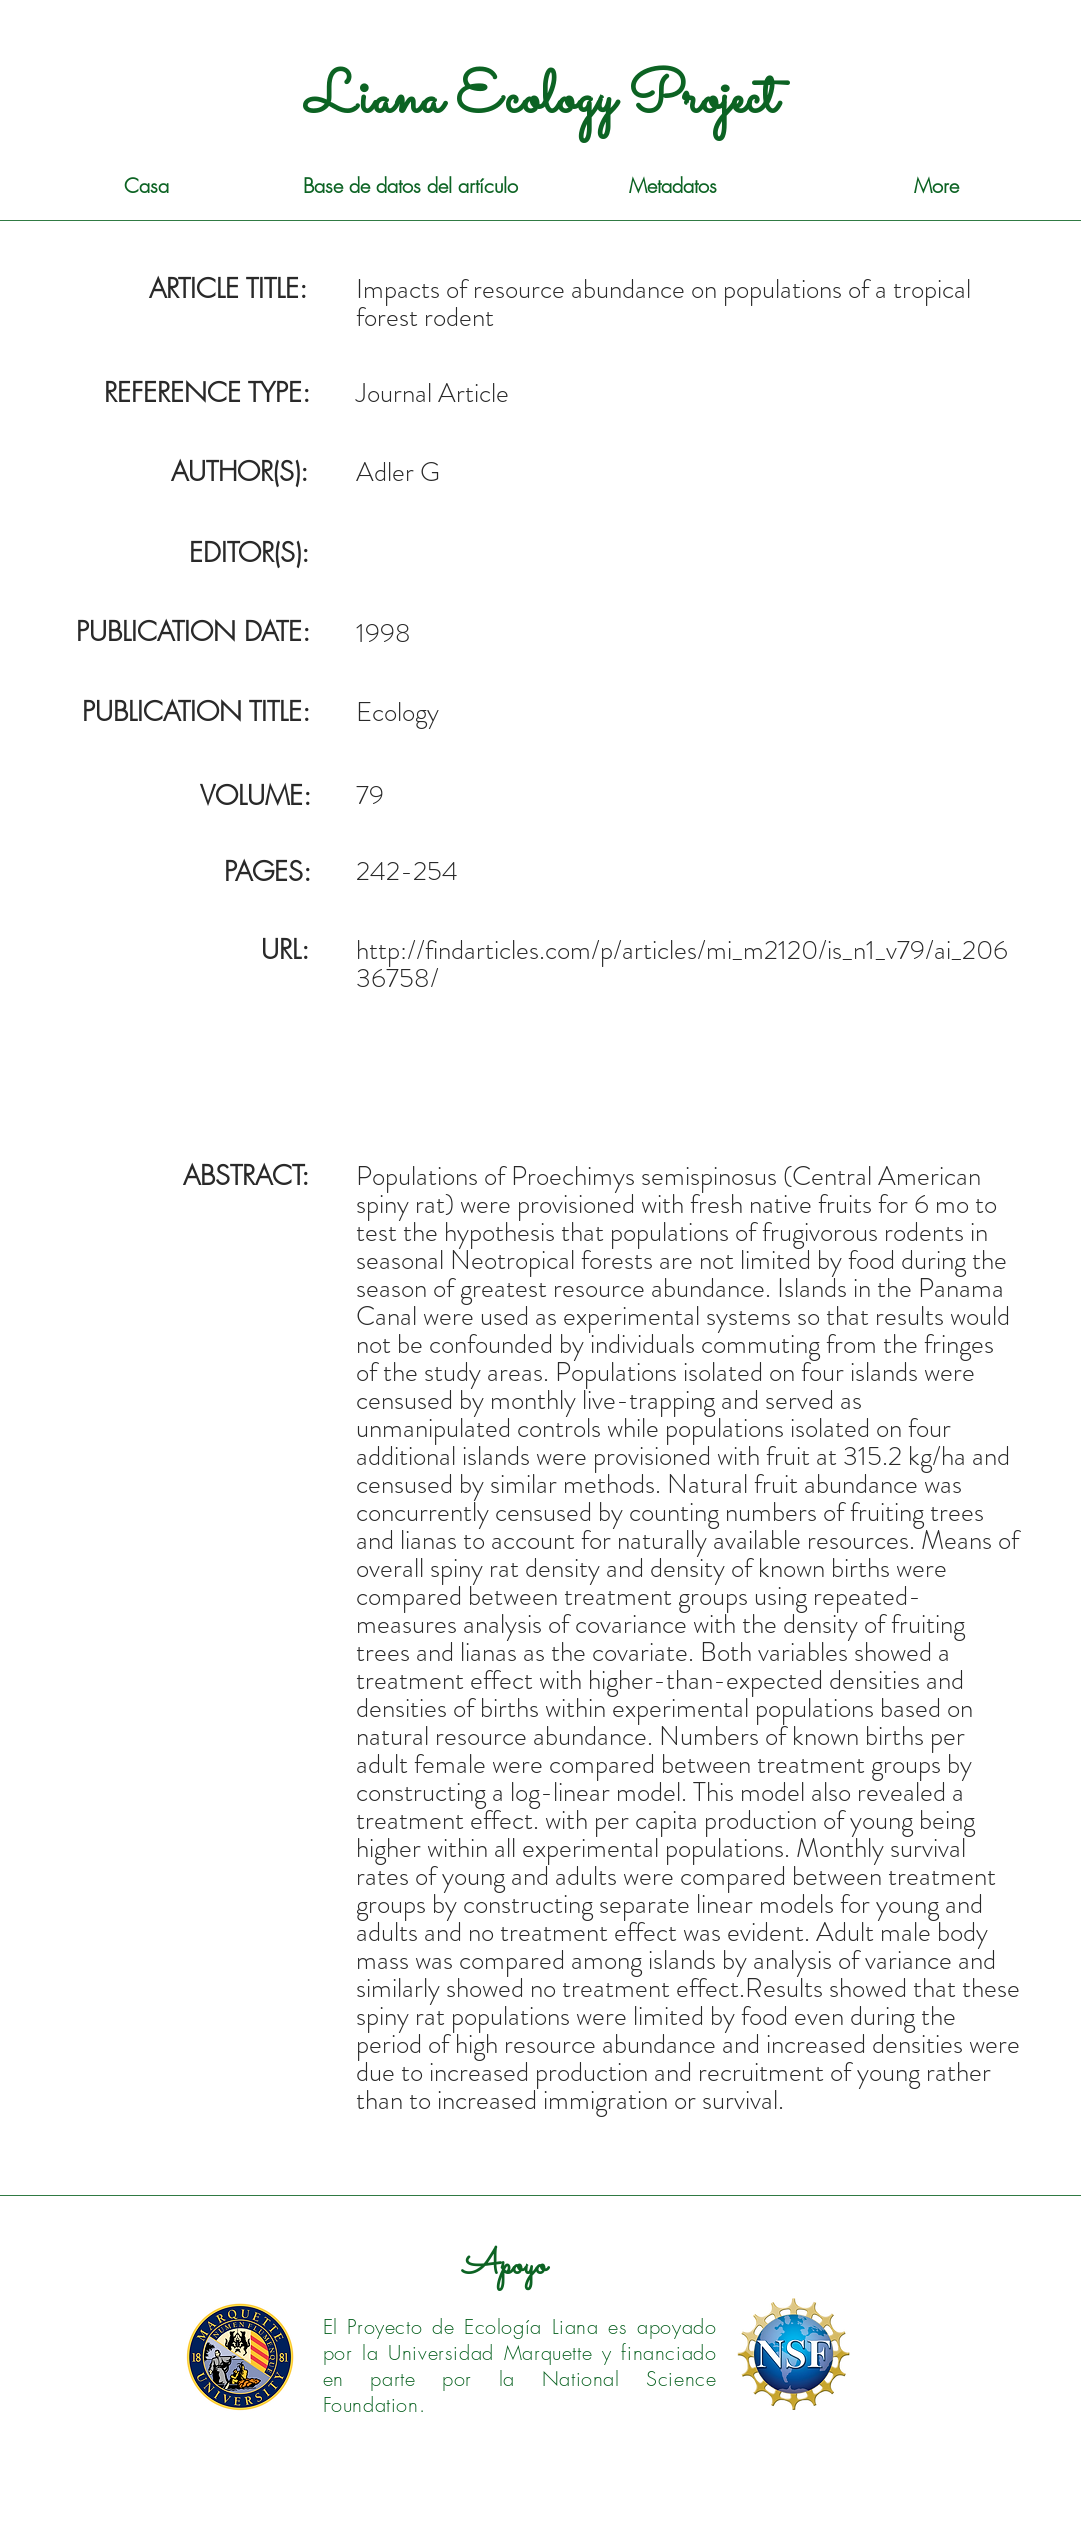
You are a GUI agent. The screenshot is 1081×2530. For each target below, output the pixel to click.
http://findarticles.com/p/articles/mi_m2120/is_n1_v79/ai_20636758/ (682, 964)
